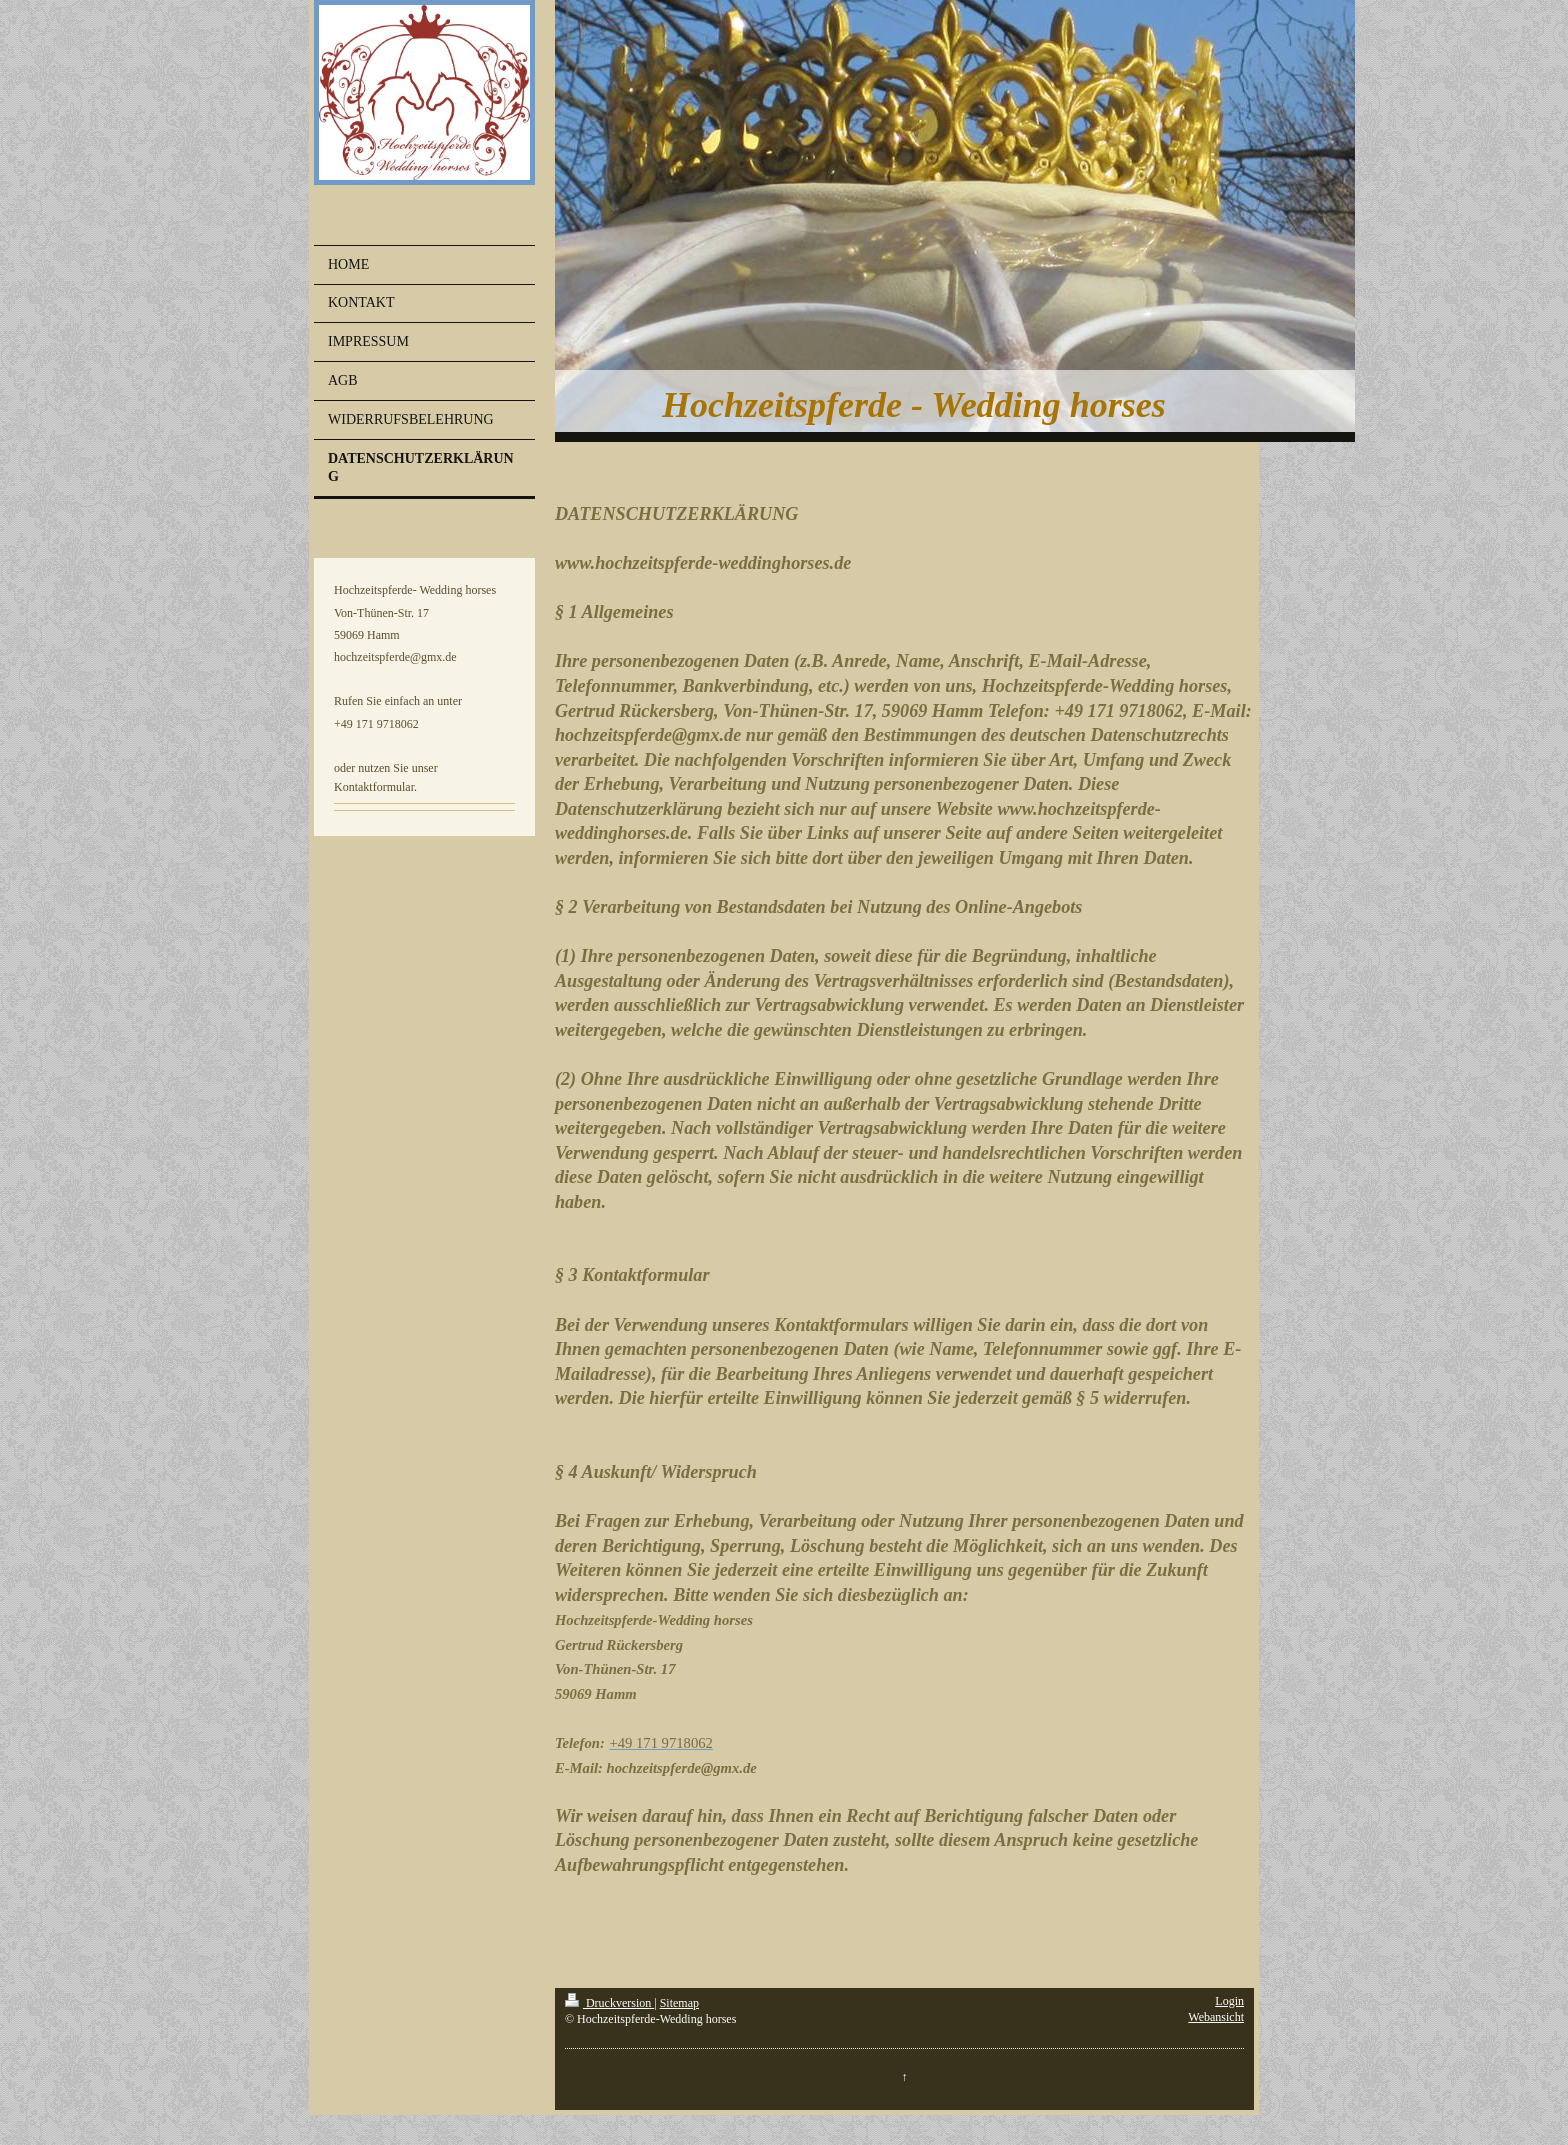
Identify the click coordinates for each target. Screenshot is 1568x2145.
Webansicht (1216, 2017)
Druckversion (609, 2003)
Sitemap (679, 2003)
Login (1229, 2001)
